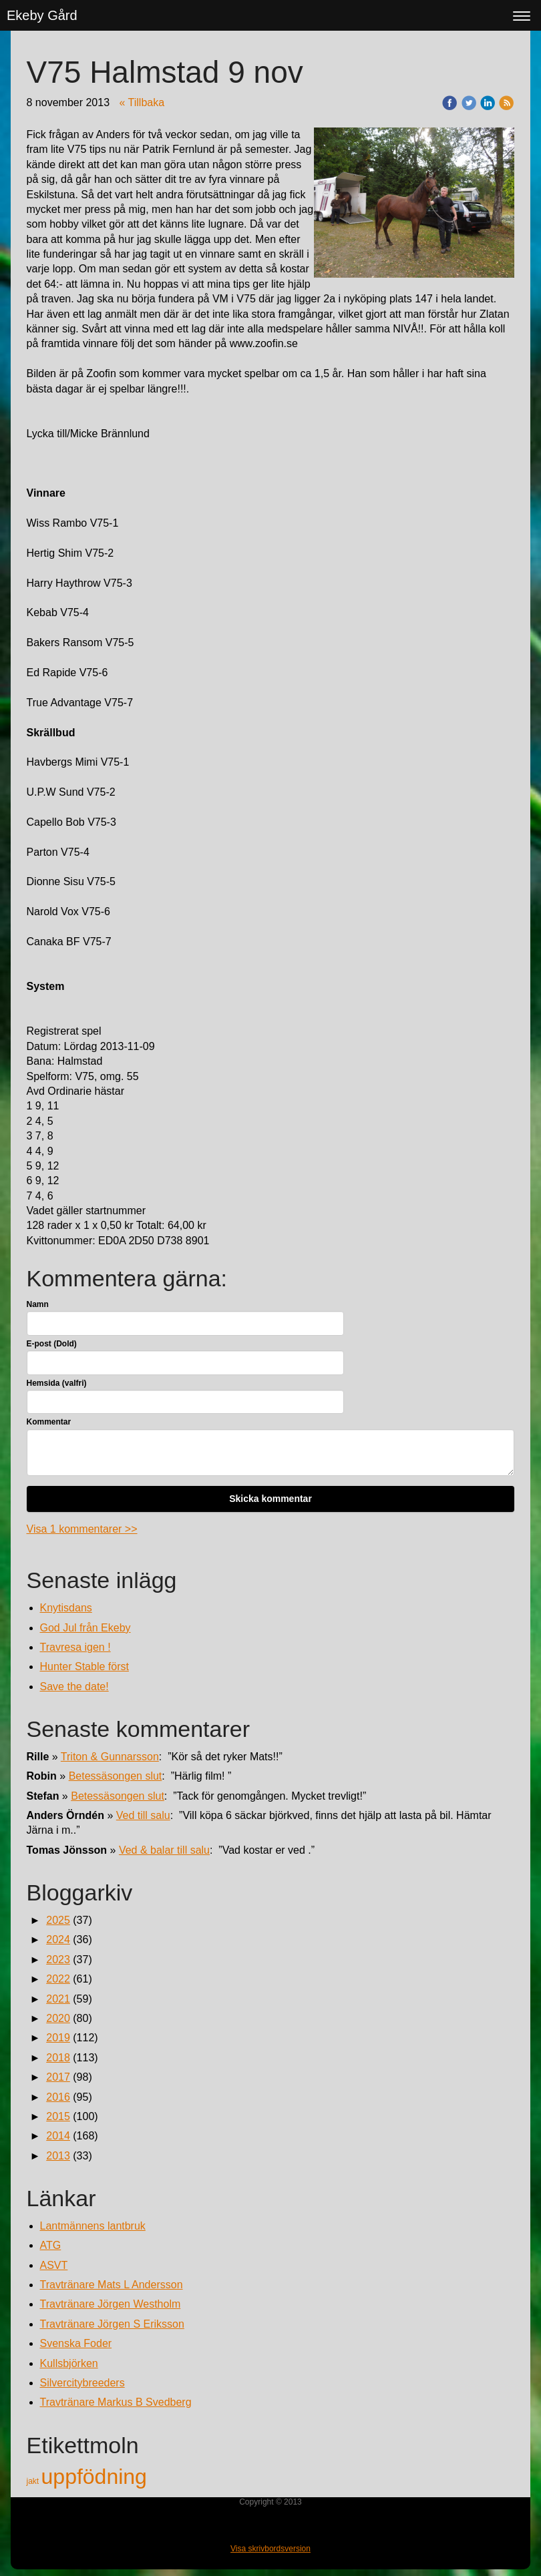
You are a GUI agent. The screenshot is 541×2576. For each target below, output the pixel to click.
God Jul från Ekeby (85, 1627)
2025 (58, 1920)
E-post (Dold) (52, 1343)
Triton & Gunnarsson (110, 1756)
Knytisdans (66, 1607)
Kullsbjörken (69, 2363)
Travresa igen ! (75, 1647)
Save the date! (74, 1686)
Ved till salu (143, 1815)
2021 (58, 1999)
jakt (34, 2481)
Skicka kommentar (270, 1498)
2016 (58, 2097)
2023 (58, 1959)
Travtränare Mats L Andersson (111, 2284)
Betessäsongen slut (115, 1776)
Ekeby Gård (42, 15)
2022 (58, 1979)
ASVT (54, 2265)
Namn (38, 1304)
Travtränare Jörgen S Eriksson (112, 2324)
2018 (58, 2057)
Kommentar (49, 1422)
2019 (58, 2037)
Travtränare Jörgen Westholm (110, 2304)
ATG (50, 2245)
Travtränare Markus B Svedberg (116, 2402)
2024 (58, 1939)
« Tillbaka (142, 102)
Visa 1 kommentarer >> (82, 1529)
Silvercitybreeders (82, 2382)
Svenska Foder (76, 2343)
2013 (58, 2155)
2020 (58, 2018)
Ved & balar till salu (164, 1850)
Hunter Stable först (84, 1666)
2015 (58, 2116)
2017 (58, 2077)
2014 (58, 2135)
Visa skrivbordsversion (270, 2548)
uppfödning (94, 2477)
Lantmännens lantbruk (93, 2226)
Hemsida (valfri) (57, 1383)
